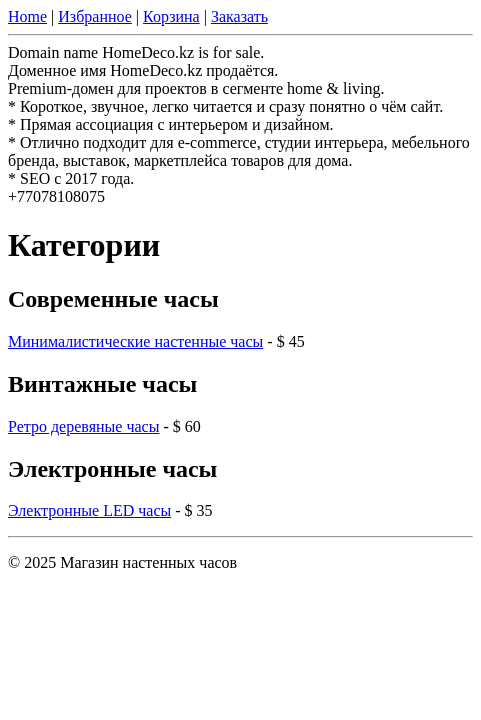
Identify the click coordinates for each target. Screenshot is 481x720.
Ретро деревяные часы (83, 426)
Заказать (239, 16)
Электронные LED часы (89, 510)
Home (27, 16)
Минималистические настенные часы (135, 341)
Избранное (95, 16)
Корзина (171, 16)
